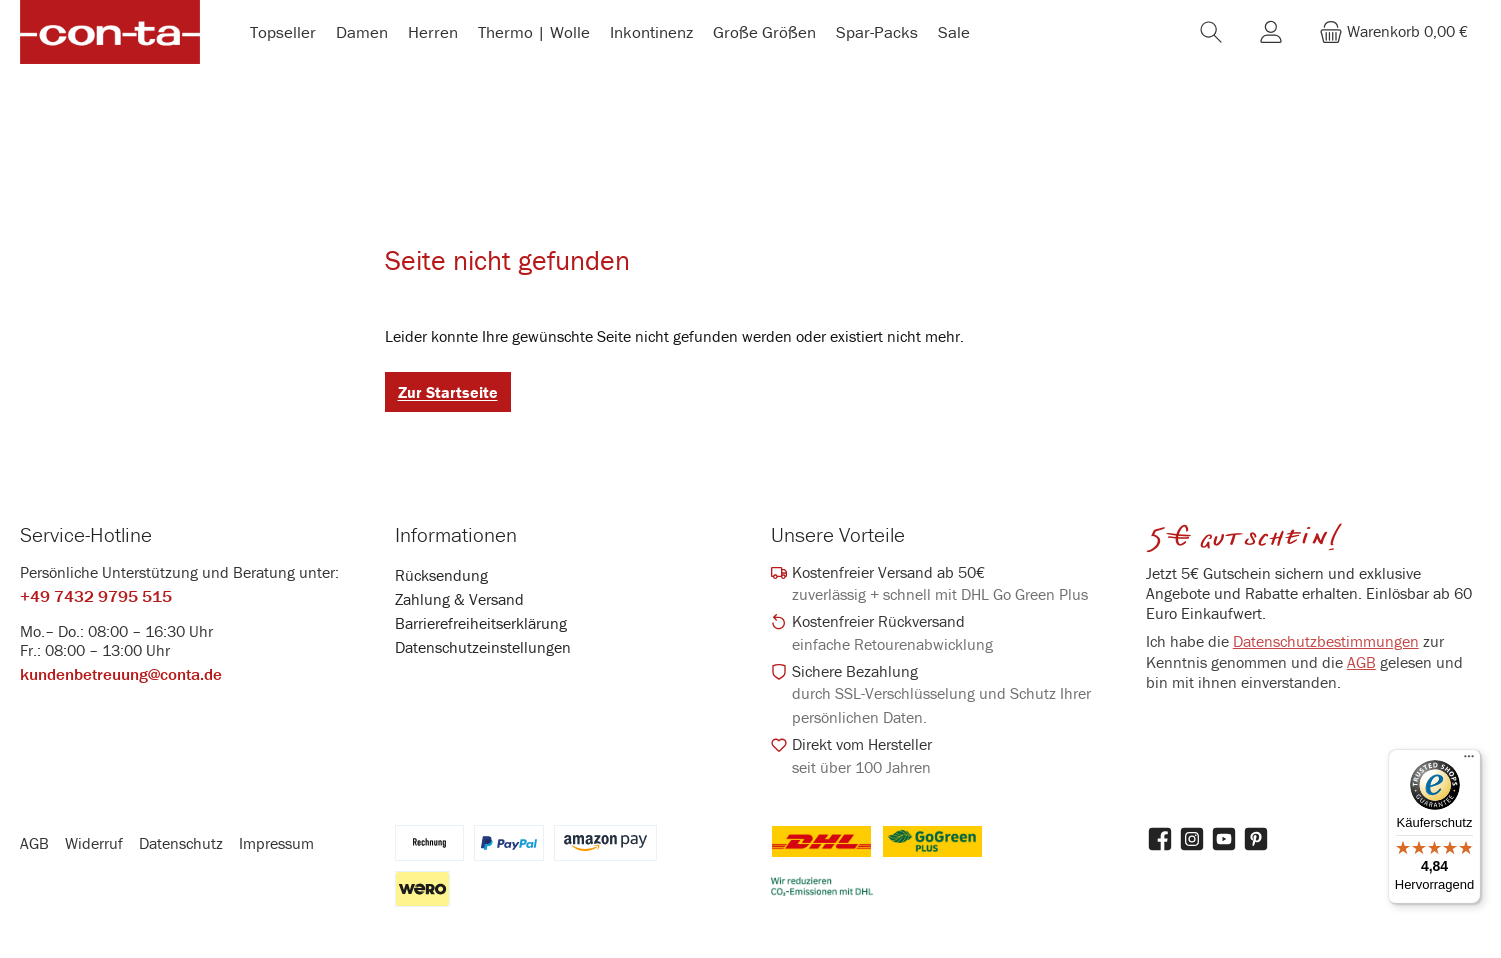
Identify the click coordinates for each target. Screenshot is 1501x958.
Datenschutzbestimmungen (1326, 646)
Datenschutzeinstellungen (483, 652)
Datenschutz (181, 848)
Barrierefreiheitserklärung (481, 628)
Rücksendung (441, 580)
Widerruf (94, 848)
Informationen (456, 540)
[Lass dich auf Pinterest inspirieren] (1256, 844)
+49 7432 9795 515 (96, 601)
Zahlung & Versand (459, 604)
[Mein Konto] (1271, 34)
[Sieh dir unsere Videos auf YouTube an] (1224, 844)
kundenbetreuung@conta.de (121, 680)
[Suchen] (1211, 34)
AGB (1361, 667)
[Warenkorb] (1393, 34)
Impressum (276, 848)
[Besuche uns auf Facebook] (1160, 844)
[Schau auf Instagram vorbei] (1192, 844)
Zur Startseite (448, 397)
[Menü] (1469, 761)
